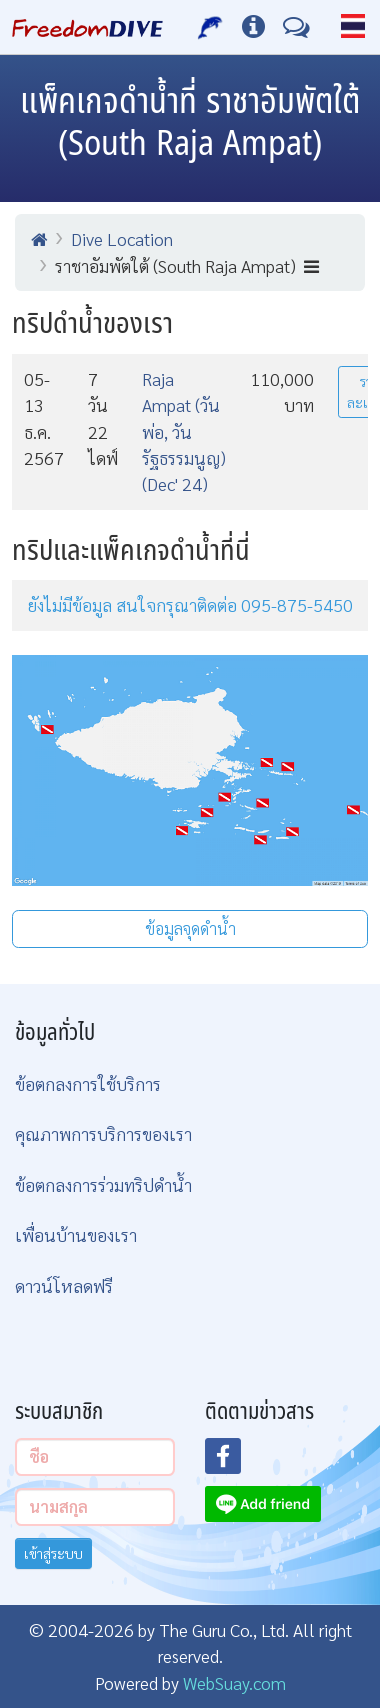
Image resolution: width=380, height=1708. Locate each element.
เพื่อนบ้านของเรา (76, 1234)
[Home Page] (87, 27)
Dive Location (122, 238)
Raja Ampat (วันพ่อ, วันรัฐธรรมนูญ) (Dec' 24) (184, 431)
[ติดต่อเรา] (296, 27)
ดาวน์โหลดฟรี (64, 1285)
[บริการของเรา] (210, 27)
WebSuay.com (234, 1682)
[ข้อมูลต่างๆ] (253, 27)
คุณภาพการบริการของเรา (103, 1133)
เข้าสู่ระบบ (53, 1553)
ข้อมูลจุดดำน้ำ (190, 928)
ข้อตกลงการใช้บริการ (88, 1083)
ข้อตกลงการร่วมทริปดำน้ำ (103, 1184)
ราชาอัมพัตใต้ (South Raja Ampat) (187, 265)
